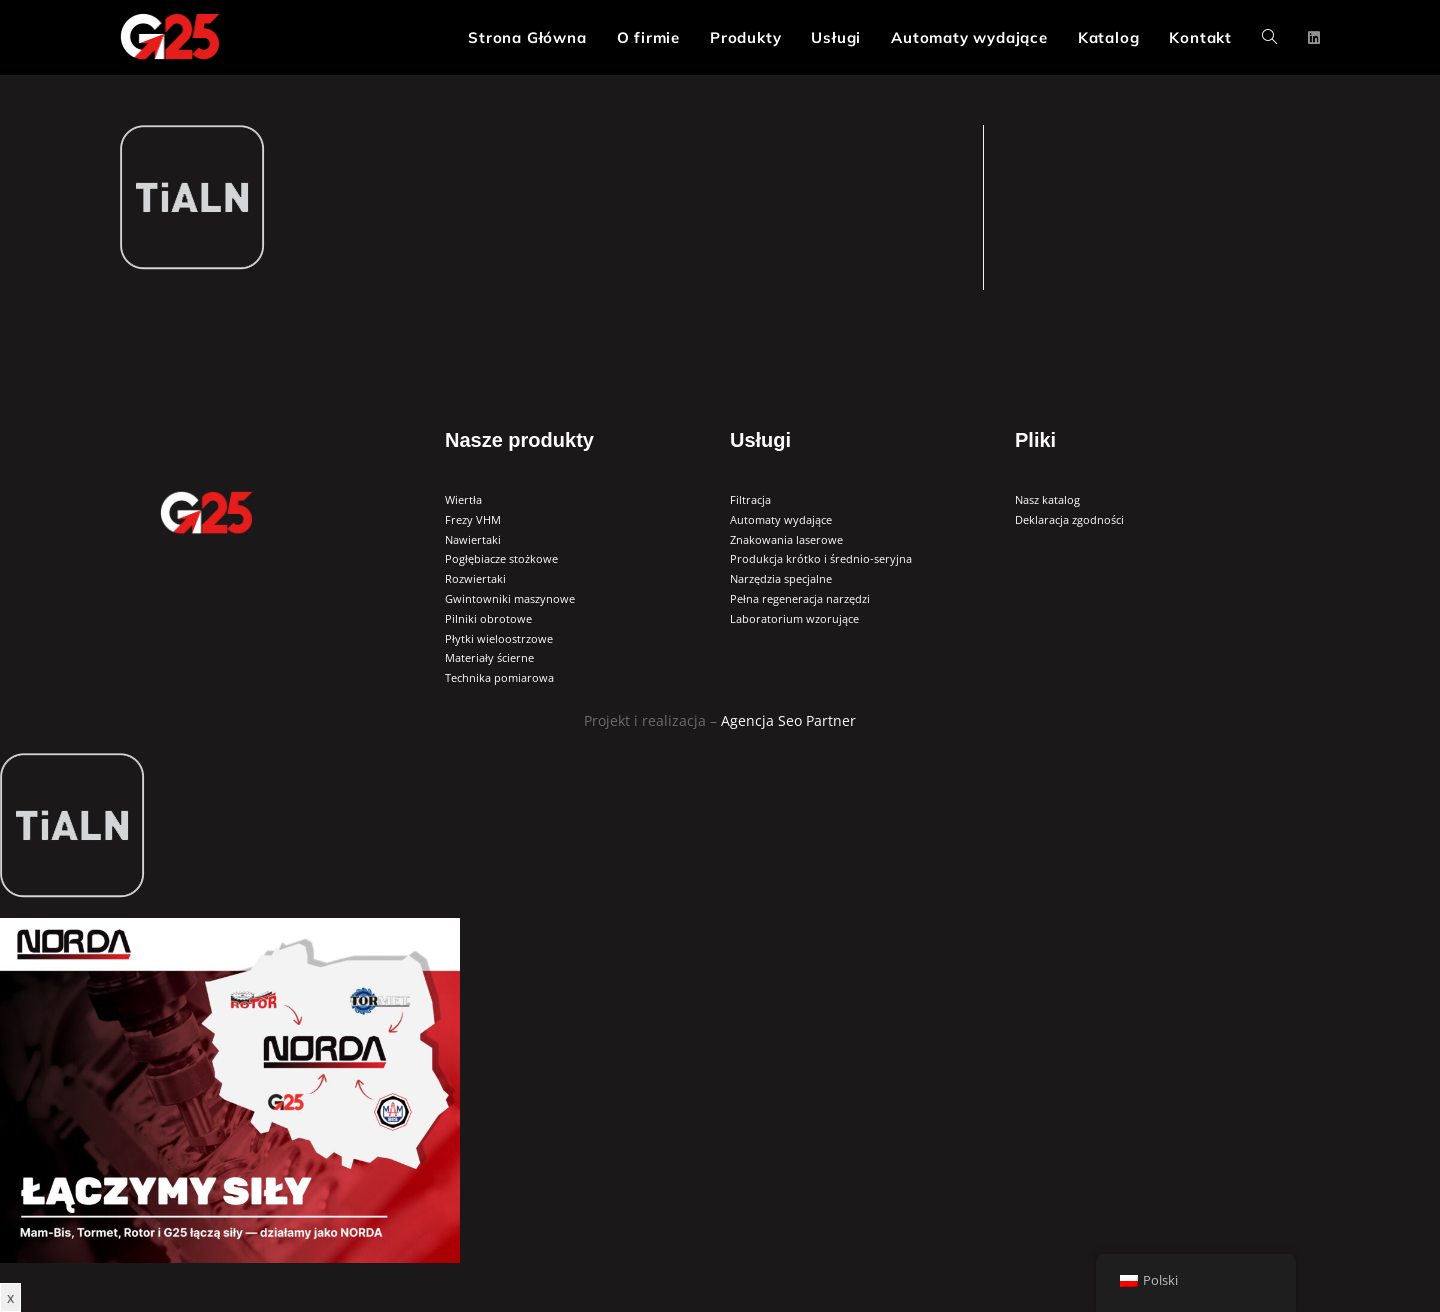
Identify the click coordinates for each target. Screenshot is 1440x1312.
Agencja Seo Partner (788, 720)
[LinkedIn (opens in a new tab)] (1314, 38)
